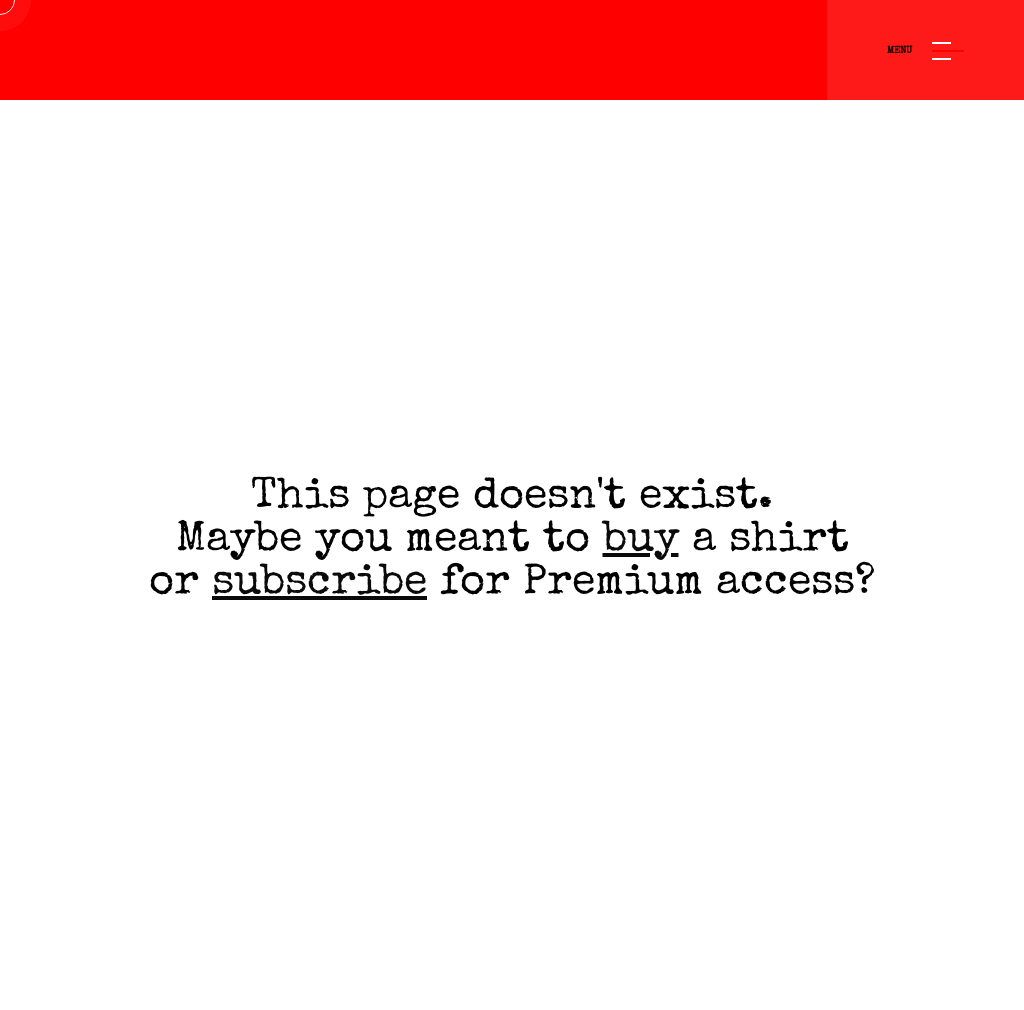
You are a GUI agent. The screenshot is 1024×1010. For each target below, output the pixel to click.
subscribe (319, 584)
